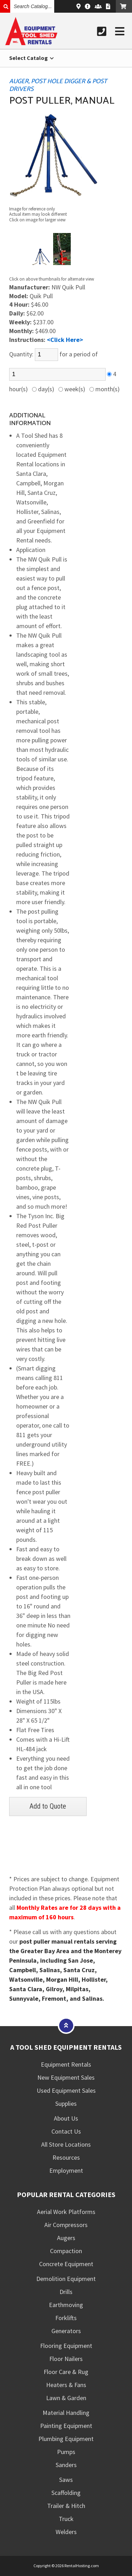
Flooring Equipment (66, 2346)
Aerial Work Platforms (66, 2212)
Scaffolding (66, 2493)
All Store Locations (66, 2144)
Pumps (66, 2452)
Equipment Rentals (66, 2064)
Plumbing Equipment (66, 2439)
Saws (66, 2480)
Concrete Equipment (66, 2264)
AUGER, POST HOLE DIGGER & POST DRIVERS (58, 85)
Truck (66, 2519)
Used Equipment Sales (66, 2090)
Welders (66, 2532)
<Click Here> (65, 340)
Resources (66, 2157)
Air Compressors (66, 2225)
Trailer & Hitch (66, 2506)
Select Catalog (31, 57)
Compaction (66, 2251)
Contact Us (66, 2131)
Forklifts (66, 2318)
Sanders (66, 2465)
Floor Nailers (66, 2359)
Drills (66, 2292)
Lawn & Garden (66, 2398)
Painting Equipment (66, 2426)
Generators (66, 2331)
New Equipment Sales (66, 2077)
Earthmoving (66, 2305)
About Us (66, 2118)
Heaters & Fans (66, 2385)
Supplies (66, 2103)
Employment (66, 2170)
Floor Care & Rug (66, 2372)
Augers (66, 2238)
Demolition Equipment (66, 2279)
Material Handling (66, 2413)
